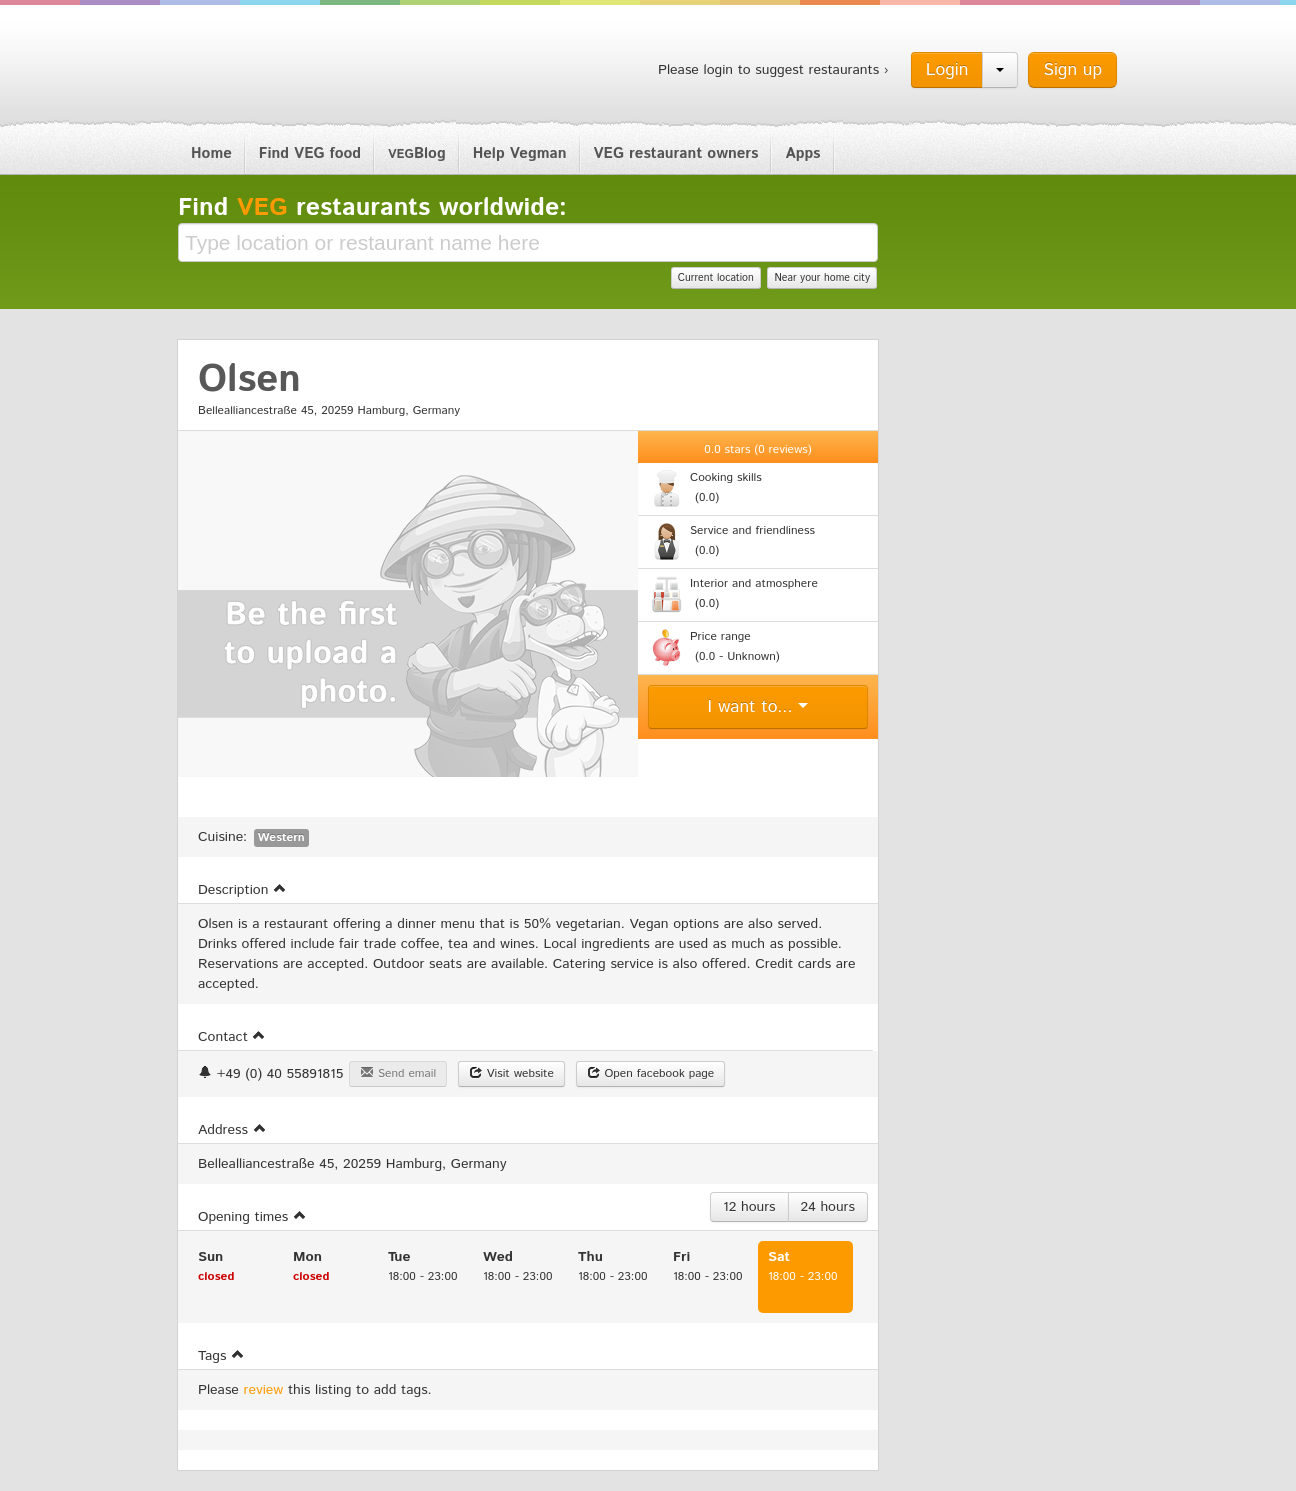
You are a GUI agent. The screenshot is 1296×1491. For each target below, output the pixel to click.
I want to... (758, 707)
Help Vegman (520, 153)
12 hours (749, 1207)
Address (232, 1130)
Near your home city (822, 278)
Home (211, 153)
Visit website (511, 1073)
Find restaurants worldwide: (372, 208)
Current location (716, 278)
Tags (221, 1356)
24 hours (828, 1207)
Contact (232, 1037)
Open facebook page (651, 1073)
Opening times (252, 1217)
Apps (802, 153)
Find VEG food (310, 153)
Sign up (1072, 70)
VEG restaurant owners (676, 153)
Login (947, 70)
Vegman (302, 68)
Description (242, 890)
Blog (417, 153)
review (264, 1390)
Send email (398, 1073)
